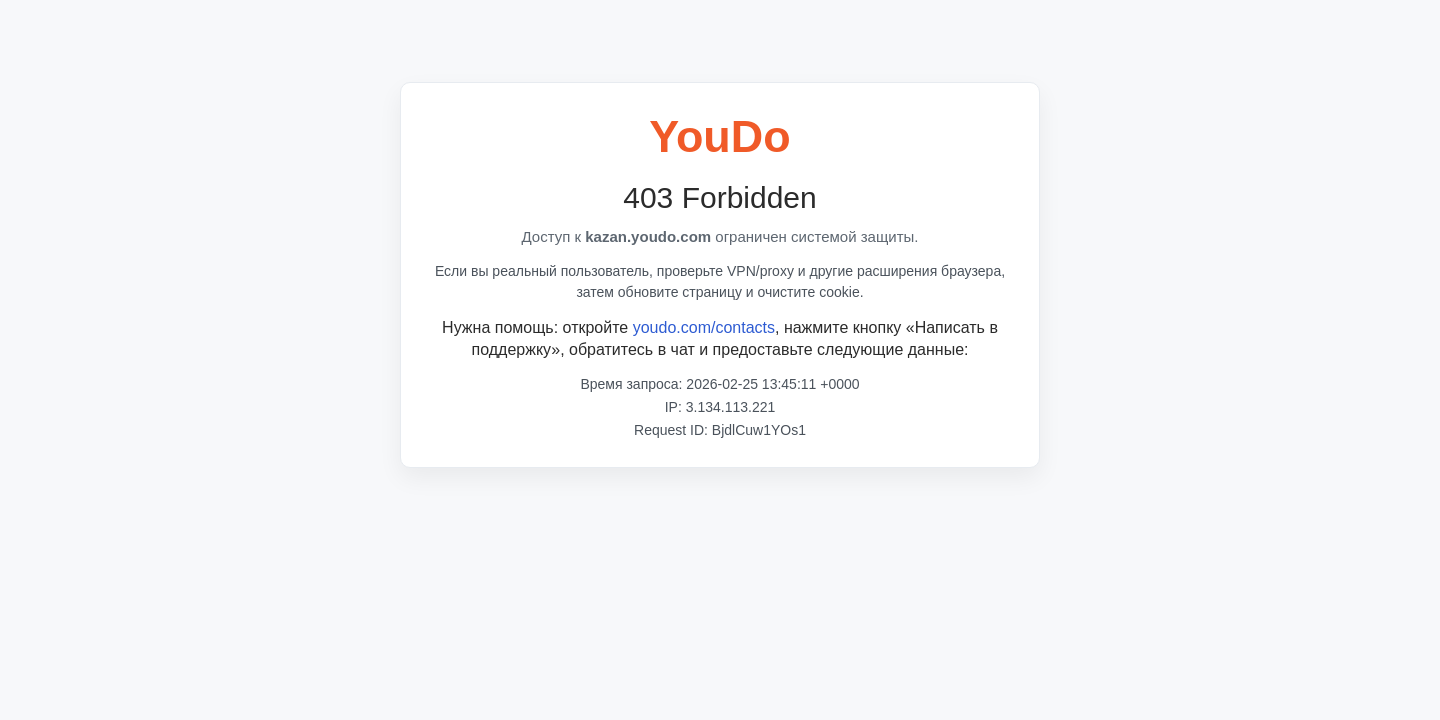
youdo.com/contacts (704, 327)
